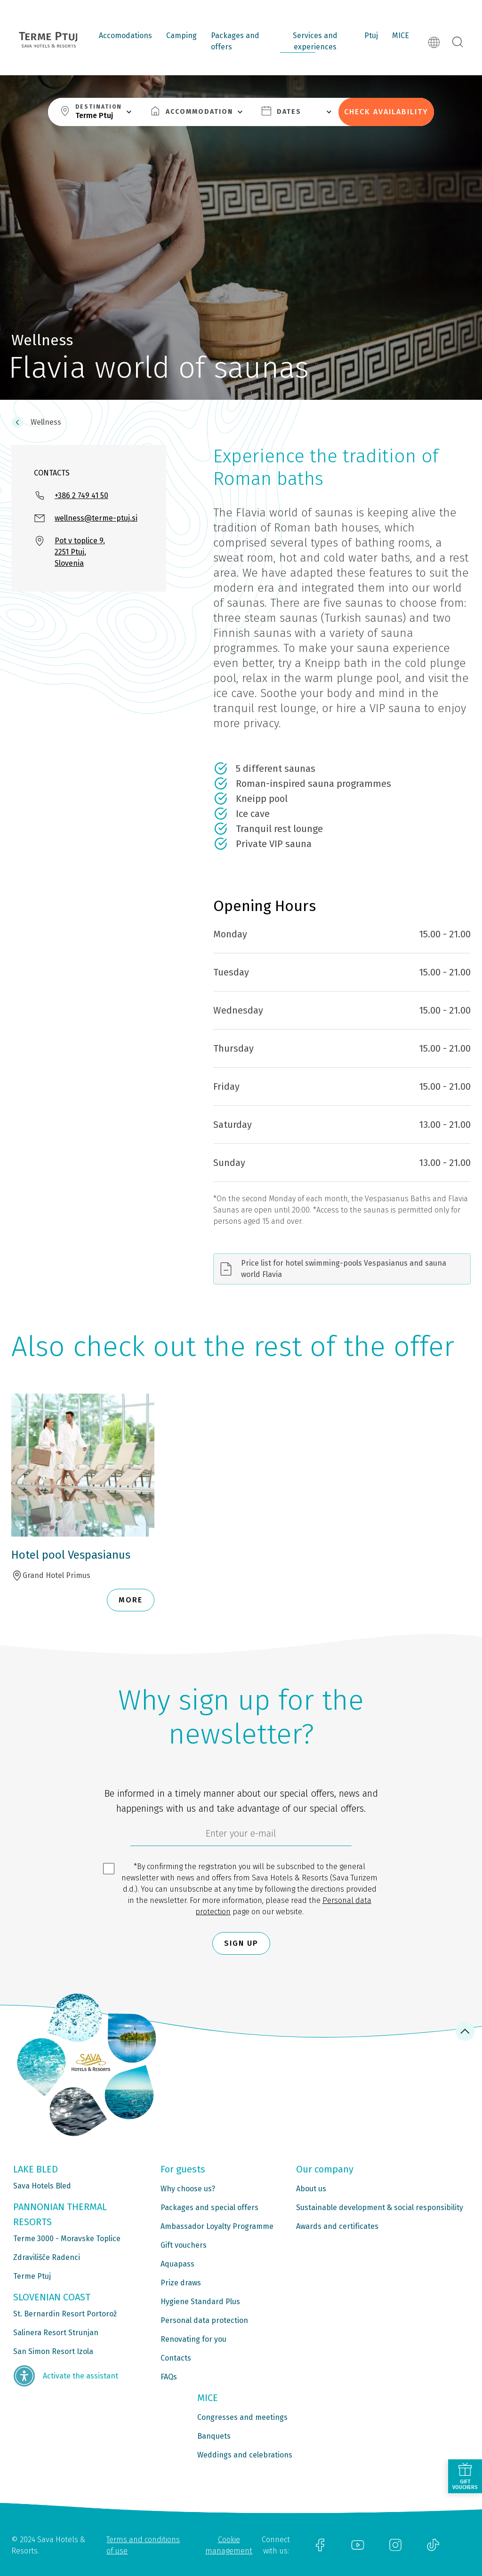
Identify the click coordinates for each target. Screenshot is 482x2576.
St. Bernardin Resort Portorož (65, 2313)
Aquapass (177, 2263)
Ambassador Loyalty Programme (217, 2226)
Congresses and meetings (242, 2417)
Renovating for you (193, 2339)
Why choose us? (188, 2188)
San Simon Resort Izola (53, 2351)
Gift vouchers (184, 2245)
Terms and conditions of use (143, 2545)
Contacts (176, 2358)
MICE (400, 35)
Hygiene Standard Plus (200, 2301)
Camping (181, 35)
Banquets (214, 2436)
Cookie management (228, 2545)
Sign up (241, 1943)
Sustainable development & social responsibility (379, 2207)
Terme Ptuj (32, 2276)
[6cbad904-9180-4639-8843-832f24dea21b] (241, 1835)
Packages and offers (235, 41)
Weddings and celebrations (244, 2454)
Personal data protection (204, 2320)
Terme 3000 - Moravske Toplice (66, 2238)
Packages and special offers (209, 2207)
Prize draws (181, 2282)
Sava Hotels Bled (42, 2185)
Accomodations (125, 35)
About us (311, 2188)
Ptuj (371, 35)
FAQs (169, 2376)
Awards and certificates (337, 2226)
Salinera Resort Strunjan (55, 2332)
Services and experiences (315, 41)
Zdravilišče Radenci (46, 2257)
